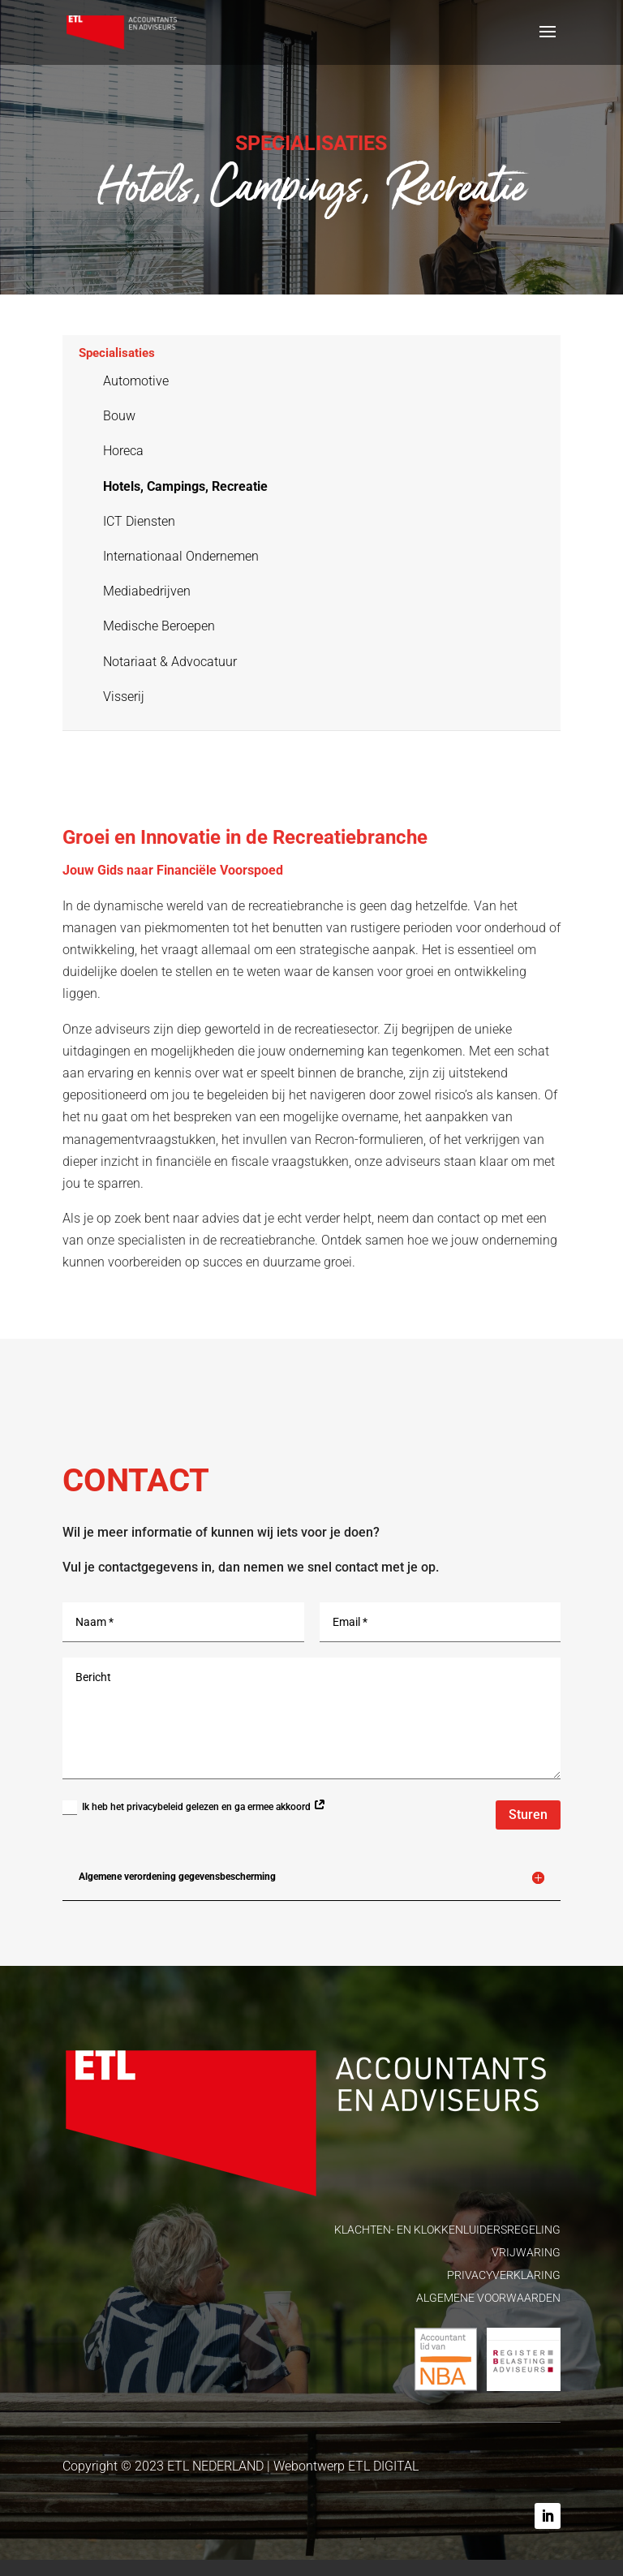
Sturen (528, 1814)
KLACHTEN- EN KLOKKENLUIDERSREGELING (447, 2229)
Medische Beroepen (159, 626)
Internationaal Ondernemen (181, 556)
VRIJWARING (526, 2252)
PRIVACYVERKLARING (504, 2275)
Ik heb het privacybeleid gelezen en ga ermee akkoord (194, 1807)
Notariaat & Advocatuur (170, 661)
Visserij (123, 696)
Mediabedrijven (147, 591)
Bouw (119, 416)
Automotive (136, 381)
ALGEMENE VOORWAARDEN (488, 2297)
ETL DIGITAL (383, 2466)
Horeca (123, 450)
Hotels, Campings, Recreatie (185, 486)
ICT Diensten (139, 521)
